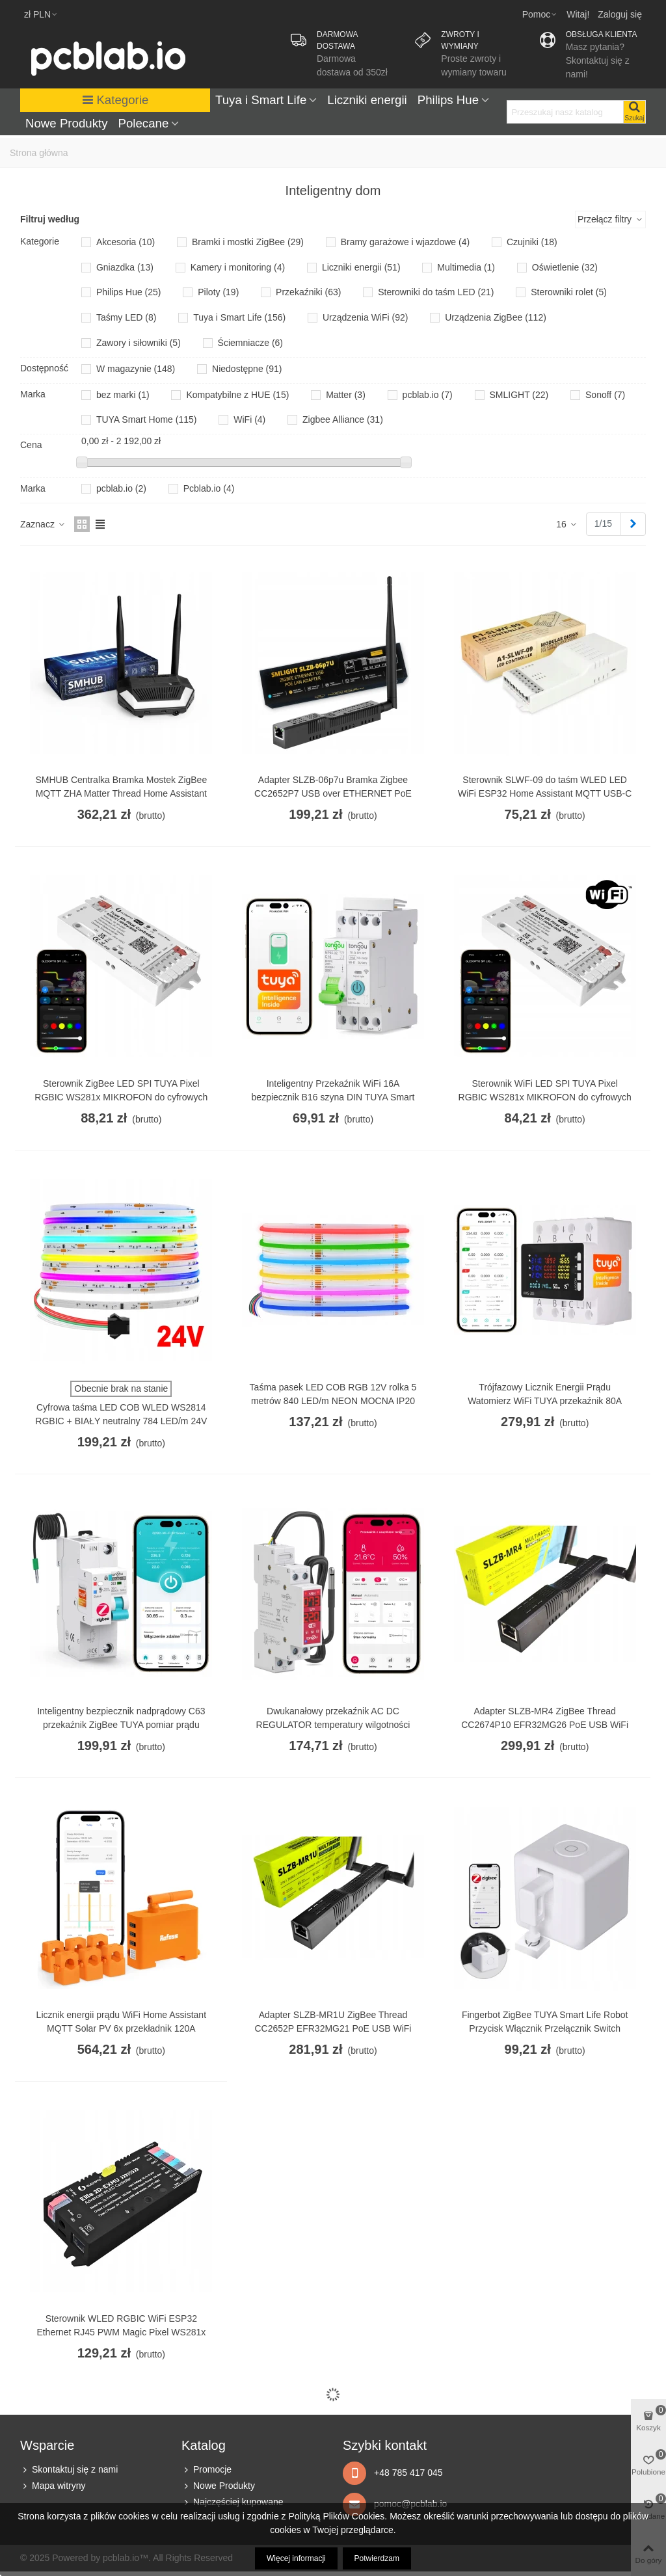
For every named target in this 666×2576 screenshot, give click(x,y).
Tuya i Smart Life (260, 100)
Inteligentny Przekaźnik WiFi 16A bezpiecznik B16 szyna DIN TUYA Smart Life (333, 1097)
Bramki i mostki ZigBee (248, 242)
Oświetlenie (565, 267)
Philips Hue (448, 100)
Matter (346, 395)
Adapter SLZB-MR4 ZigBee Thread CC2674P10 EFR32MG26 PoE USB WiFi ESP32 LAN (544, 1725)
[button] (540, 14)
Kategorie (115, 100)
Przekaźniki (308, 292)
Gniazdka (124, 267)
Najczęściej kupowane (232, 2502)
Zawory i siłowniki (138, 343)
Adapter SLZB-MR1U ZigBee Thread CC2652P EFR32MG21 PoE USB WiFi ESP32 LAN (333, 2028)
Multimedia (466, 267)
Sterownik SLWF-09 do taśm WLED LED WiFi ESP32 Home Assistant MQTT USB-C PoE (545, 793)
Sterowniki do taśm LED (436, 292)
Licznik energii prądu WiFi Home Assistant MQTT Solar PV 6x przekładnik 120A (121, 2022)
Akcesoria (125, 242)
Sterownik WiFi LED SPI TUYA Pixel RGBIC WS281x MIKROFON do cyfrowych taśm (545, 1097)
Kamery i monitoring (238, 267)
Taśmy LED (126, 317)
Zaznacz (43, 524)
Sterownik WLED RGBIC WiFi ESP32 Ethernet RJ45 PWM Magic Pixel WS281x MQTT (121, 2332)
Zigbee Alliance (342, 419)
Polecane (143, 123)
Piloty (218, 292)
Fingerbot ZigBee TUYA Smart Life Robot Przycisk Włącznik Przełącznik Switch (545, 2022)
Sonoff (605, 395)
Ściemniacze (250, 343)
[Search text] (565, 112)
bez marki (123, 395)
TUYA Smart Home (146, 419)
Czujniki (532, 242)
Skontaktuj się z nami (69, 2469)
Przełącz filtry (610, 219)
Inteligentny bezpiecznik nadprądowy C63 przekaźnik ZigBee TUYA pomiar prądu (121, 1718)
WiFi (249, 419)
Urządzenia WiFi (365, 317)
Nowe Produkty (66, 123)
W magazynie (135, 369)
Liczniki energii (366, 100)
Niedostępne (247, 369)
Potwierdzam (376, 2558)
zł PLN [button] (41, 14)
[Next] (633, 524)
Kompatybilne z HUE (237, 395)
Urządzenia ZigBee (495, 317)
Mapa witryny (52, 2486)
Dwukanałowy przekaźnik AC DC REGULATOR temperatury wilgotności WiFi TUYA (333, 1725)
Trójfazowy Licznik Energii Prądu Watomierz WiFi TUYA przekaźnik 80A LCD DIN (545, 1401)
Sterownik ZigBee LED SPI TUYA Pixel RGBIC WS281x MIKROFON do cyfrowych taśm (120, 1097)
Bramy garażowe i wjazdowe (405, 242)
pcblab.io (428, 395)
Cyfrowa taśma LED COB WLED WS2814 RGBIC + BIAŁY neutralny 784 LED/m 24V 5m (121, 1421)
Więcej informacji (296, 2558)
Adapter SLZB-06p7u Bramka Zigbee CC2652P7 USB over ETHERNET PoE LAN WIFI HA (333, 793)
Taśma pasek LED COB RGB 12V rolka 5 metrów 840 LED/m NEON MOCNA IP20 (333, 1394)
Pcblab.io (209, 488)
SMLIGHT (518, 395)
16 (567, 524)
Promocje (206, 2469)
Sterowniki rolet (569, 292)
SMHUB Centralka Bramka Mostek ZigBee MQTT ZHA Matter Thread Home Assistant (121, 787)
